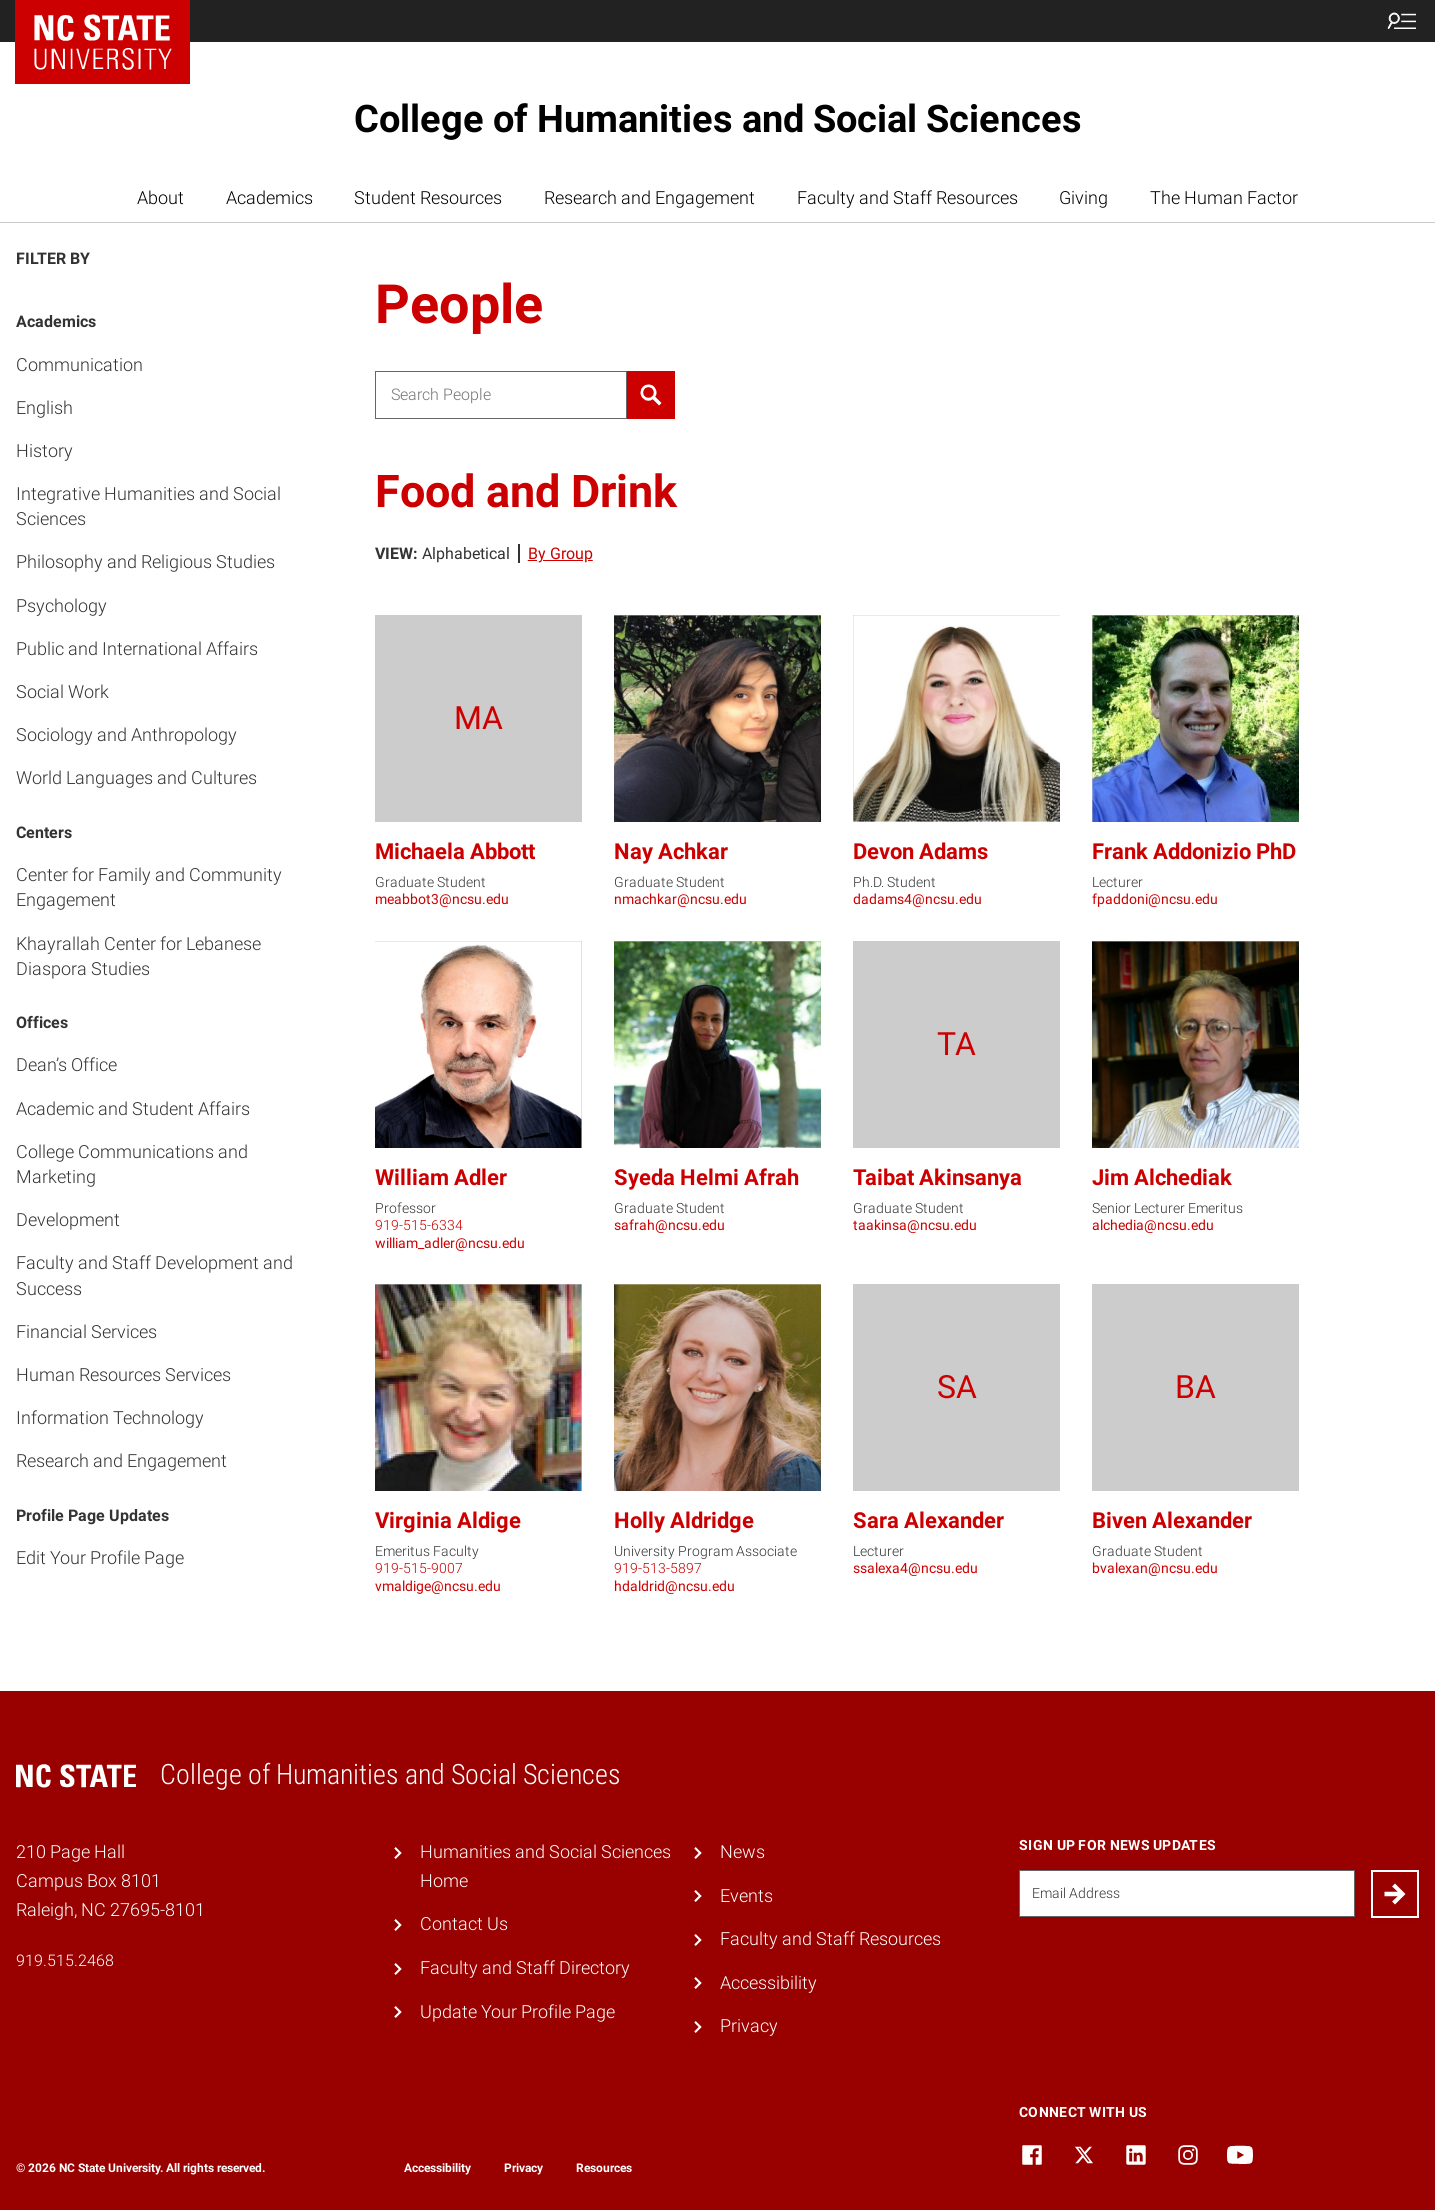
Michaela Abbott (455, 851)
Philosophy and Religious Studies (145, 561)
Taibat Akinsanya (937, 1177)
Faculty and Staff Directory (525, 1967)
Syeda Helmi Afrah (706, 1177)
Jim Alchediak (1162, 1177)
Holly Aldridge (684, 1520)
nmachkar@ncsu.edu (680, 899)
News (742, 1851)
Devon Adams (920, 851)
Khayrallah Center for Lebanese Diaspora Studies (138, 956)
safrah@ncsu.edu (669, 1225)
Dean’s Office (66, 1064)
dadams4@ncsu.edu (917, 899)
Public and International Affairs (137, 648)
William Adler (441, 1177)
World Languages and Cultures (136, 777)
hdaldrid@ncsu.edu (674, 1586)
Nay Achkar (671, 851)
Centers (44, 832)
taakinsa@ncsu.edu (915, 1225)
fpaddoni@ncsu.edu (1155, 899)
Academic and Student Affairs (133, 1108)
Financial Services (86, 1331)
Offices (42, 1022)
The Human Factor (1224, 197)
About (160, 197)
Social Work (62, 691)
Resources (604, 2168)
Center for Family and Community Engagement (149, 887)
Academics (269, 197)
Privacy (749, 2025)
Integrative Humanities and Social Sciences (148, 506)
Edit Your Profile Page (100, 1557)
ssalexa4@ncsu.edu (915, 1568)
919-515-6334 (419, 1225)
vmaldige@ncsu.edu (438, 1586)
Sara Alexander (928, 1520)
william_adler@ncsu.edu (450, 1243)
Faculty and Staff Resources (907, 197)
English (44, 407)
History (44, 450)
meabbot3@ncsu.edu (442, 899)
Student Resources (428, 197)
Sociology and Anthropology (126, 734)
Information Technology (110, 1417)
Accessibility (768, 1982)
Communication (79, 364)
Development (68, 1219)
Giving (1083, 197)
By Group (560, 553)
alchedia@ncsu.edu (1153, 1225)
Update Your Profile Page (517, 2011)
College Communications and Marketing (132, 1164)
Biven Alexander (1172, 1520)
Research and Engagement (649, 197)
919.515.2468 (65, 1960)
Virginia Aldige (448, 1520)
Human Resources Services (123, 1374)
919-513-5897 (658, 1568)
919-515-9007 (419, 1568)
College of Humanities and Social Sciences (718, 119)
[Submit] (1395, 1894)
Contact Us (464, 1923)
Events (746, 1895)
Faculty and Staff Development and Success (154, 1275)
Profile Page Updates (92, 1515)
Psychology (61, 605)
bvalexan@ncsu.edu (1155, 1568)
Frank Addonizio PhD (1194, 851)
